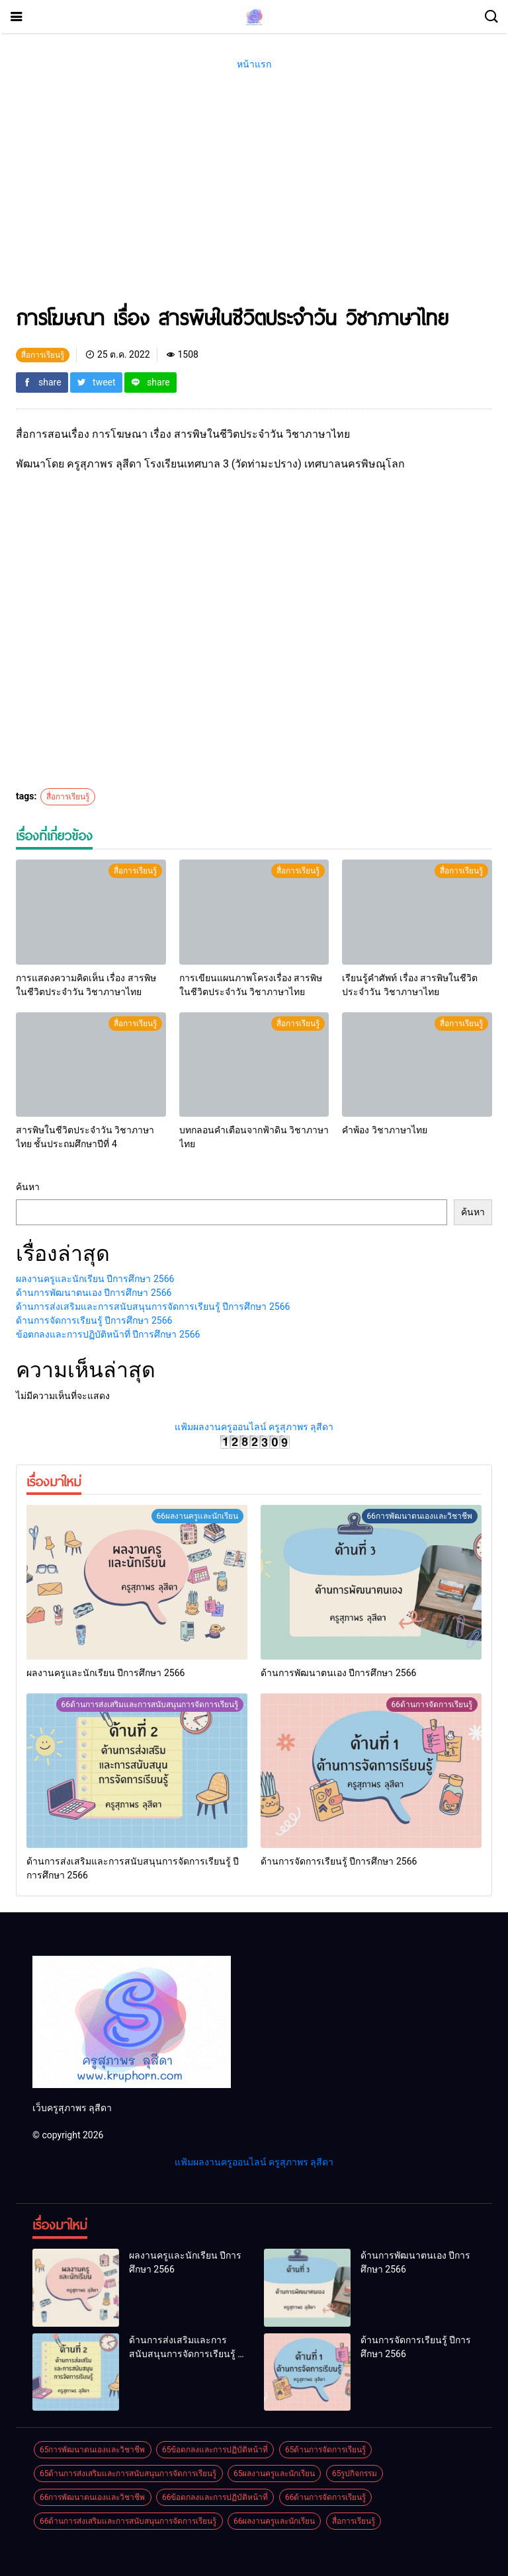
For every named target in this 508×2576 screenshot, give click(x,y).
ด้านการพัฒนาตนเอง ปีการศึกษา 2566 (93, 1292)
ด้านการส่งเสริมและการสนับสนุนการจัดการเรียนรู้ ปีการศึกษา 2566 (153, 1306)
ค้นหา (28, 1187)
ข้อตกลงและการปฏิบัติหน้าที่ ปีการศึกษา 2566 (108, 1334)
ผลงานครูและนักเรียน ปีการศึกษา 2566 (95, 1278)
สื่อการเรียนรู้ (67, 796)
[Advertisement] (254, 197)
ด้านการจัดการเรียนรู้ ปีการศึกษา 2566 (94, 1320)
